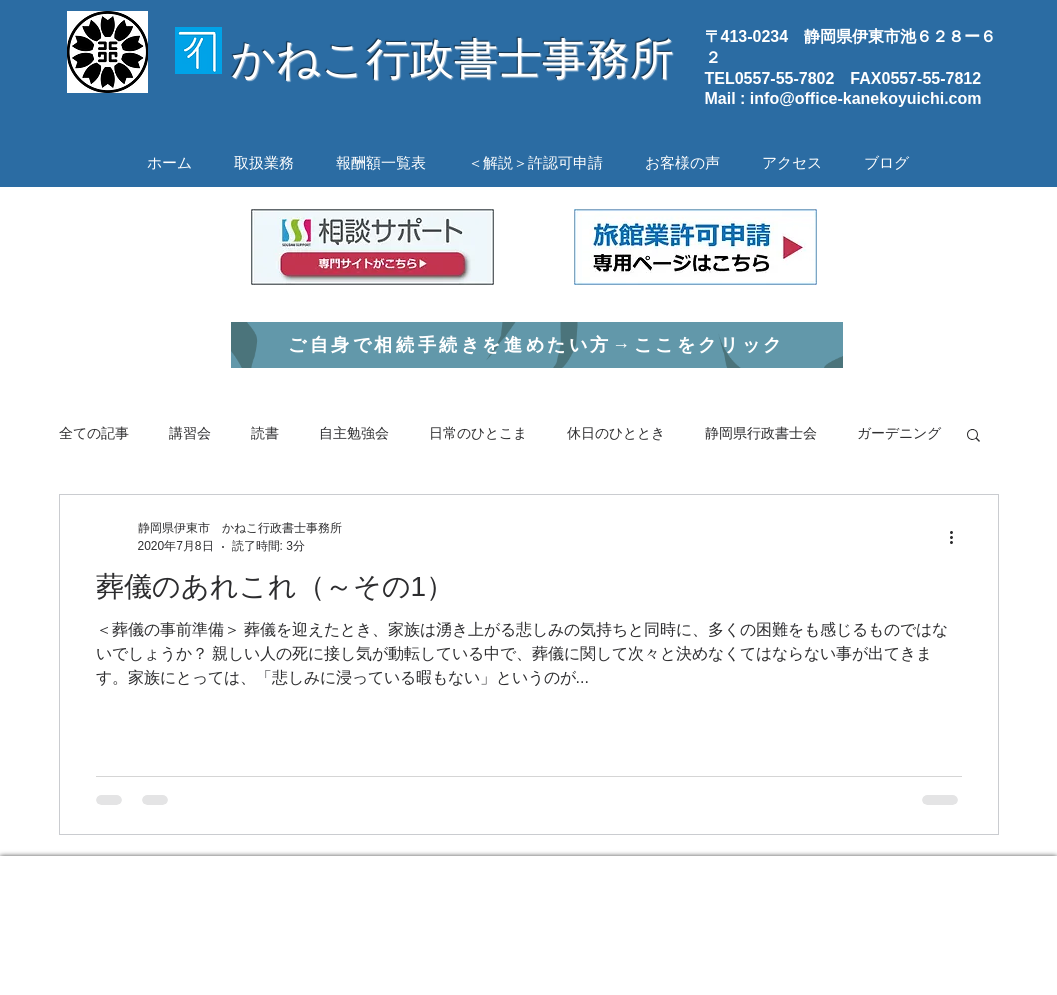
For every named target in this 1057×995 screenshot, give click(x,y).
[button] (973, 436)
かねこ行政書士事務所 (452, 58)
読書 (265, 433)
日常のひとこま (478, 433)
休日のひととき (616, 433)
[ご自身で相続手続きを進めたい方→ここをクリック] (537, 345)
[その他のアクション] (959, 537)
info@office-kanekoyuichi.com (866, 98)
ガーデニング (899, 433)
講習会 (190, 433)
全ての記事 (94, 433)
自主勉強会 (354, 433)
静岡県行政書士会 (761, 433)
